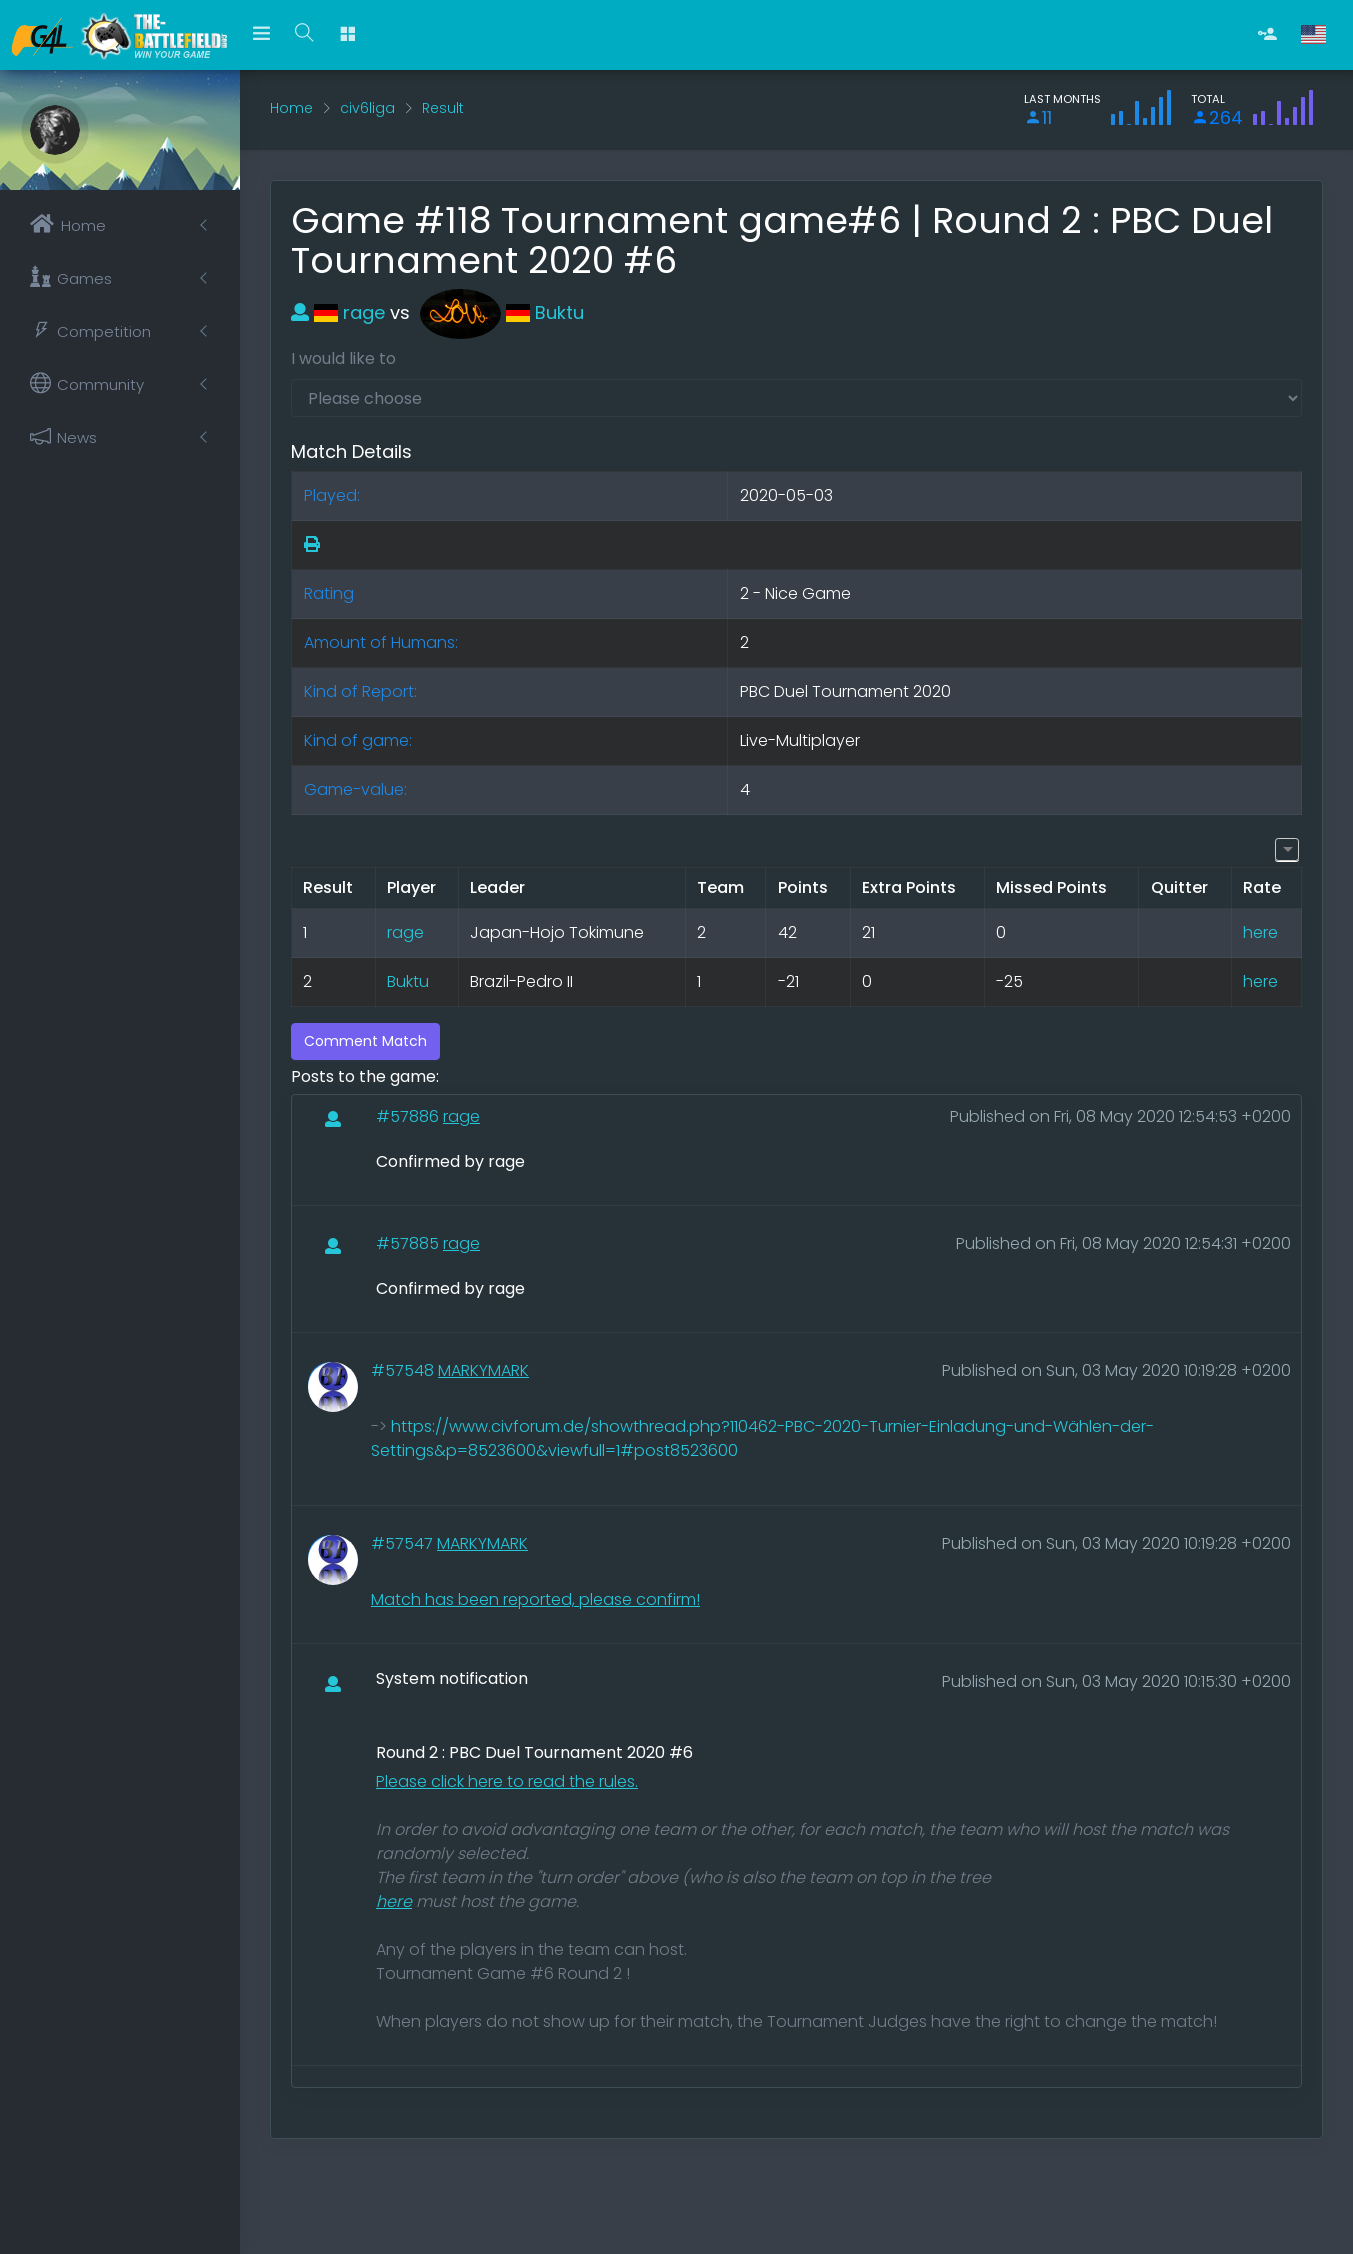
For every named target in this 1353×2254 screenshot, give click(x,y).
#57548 (404, 1370)
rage (338, 312)
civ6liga (367, 108)
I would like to (343, 358)
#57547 (404, 1543)
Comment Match (365, 1041)
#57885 (409, 1243)
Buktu (502, 312)
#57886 (409, 1116)
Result (443, 108)
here (1260, 932)
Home (291, 108)
